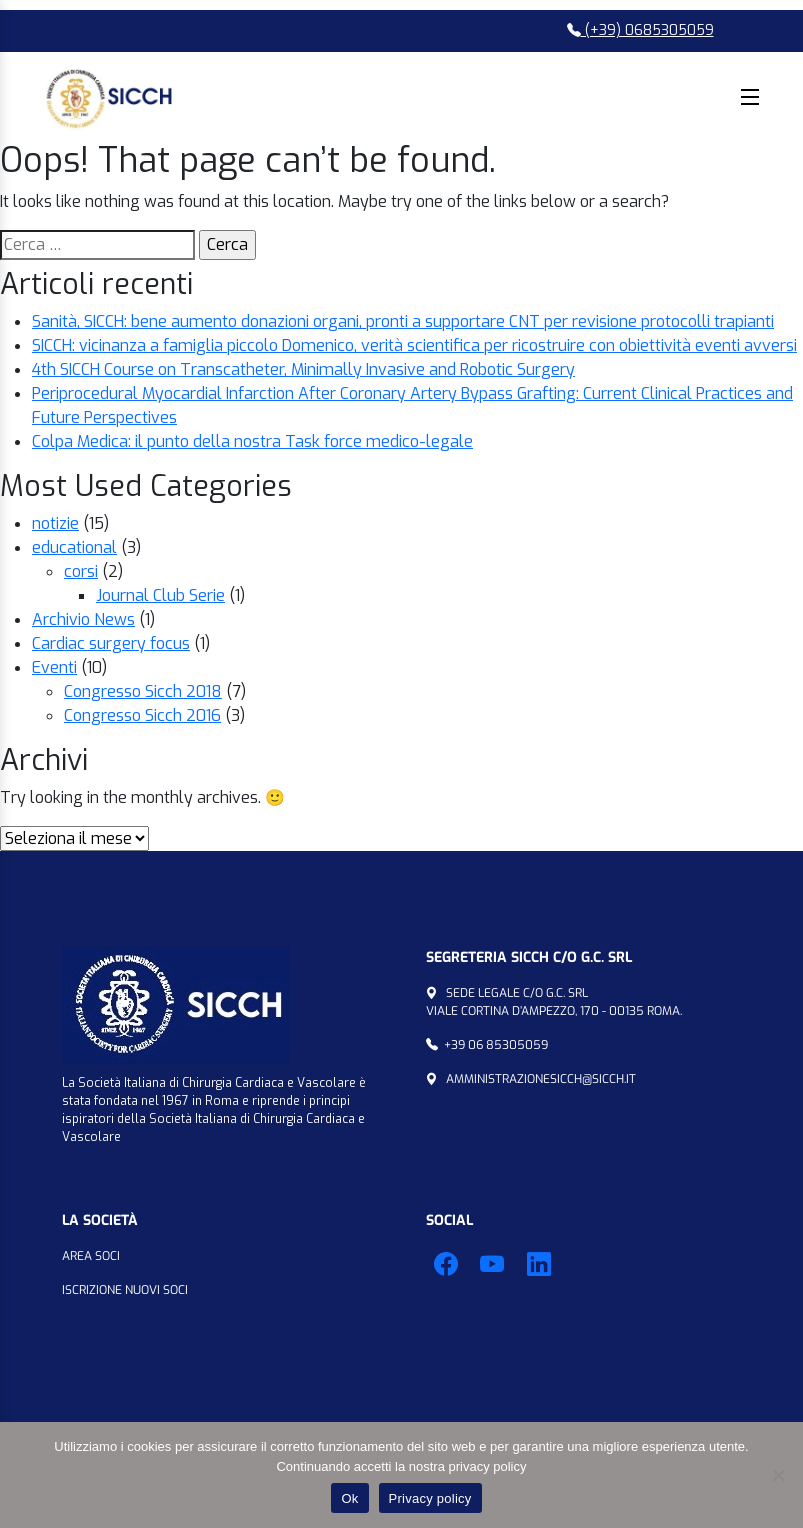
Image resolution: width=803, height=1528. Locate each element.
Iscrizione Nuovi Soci (125, 1290)
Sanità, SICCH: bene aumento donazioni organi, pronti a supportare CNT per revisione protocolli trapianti (403, 321)
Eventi (54, 667)
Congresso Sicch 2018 (143, 691)
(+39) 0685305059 (640, 30)
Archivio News (83, 619)
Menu (750, 97)
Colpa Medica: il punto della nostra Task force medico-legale (252, 441)
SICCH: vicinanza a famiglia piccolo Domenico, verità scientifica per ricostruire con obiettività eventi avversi (414, 345)
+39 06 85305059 (496, 1045)
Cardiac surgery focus (111, 643)
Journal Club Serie (160, 595)
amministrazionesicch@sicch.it (541, 1079)
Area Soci (91, 1256)
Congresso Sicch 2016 (142, 715)
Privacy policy (430, 1498)
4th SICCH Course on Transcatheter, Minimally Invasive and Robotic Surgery (303, 369)
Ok (349, 1498)
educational (74, 547)
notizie (55, 523)
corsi (81, 571)
